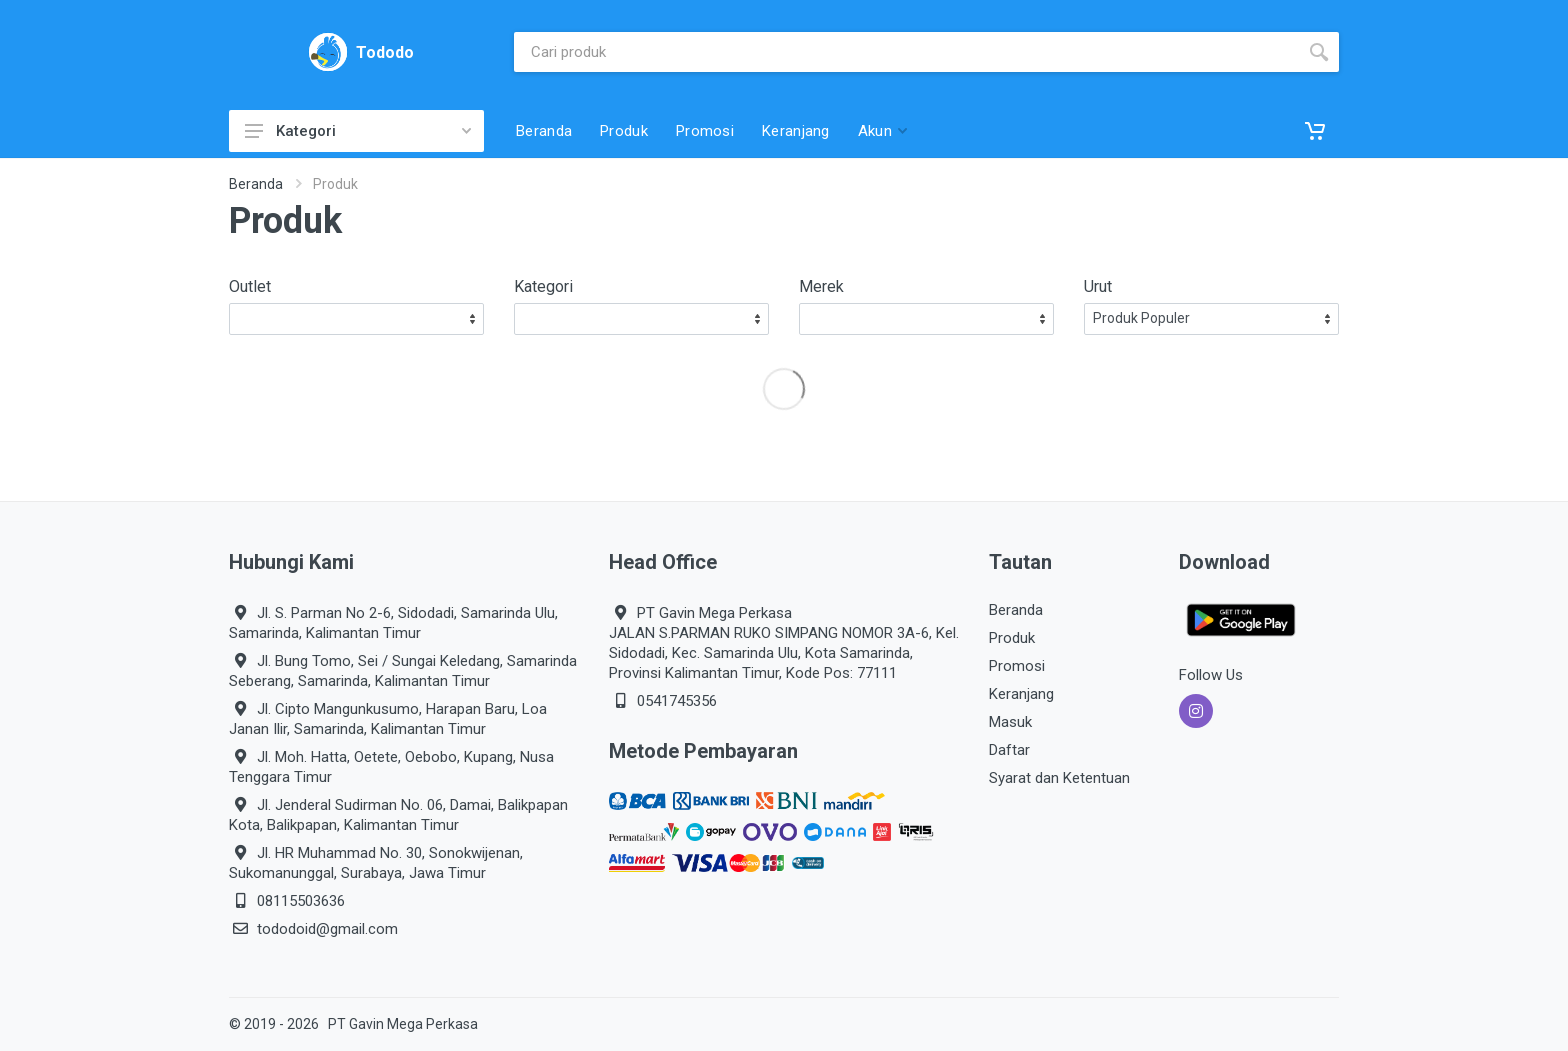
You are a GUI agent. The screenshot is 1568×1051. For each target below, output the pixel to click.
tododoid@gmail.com (327, 929)
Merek (821, 286)
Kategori (358, 131)
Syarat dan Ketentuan (1059, 778)
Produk (1012, 638)
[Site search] (906, 52)
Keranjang (1021, 694)
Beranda (256, 184)
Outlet (250, 286)
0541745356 (677, 701)
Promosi (1017, 666)
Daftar (1009, 750)
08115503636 (301, 901)
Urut (1098, 286)
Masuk (1010, 722)
